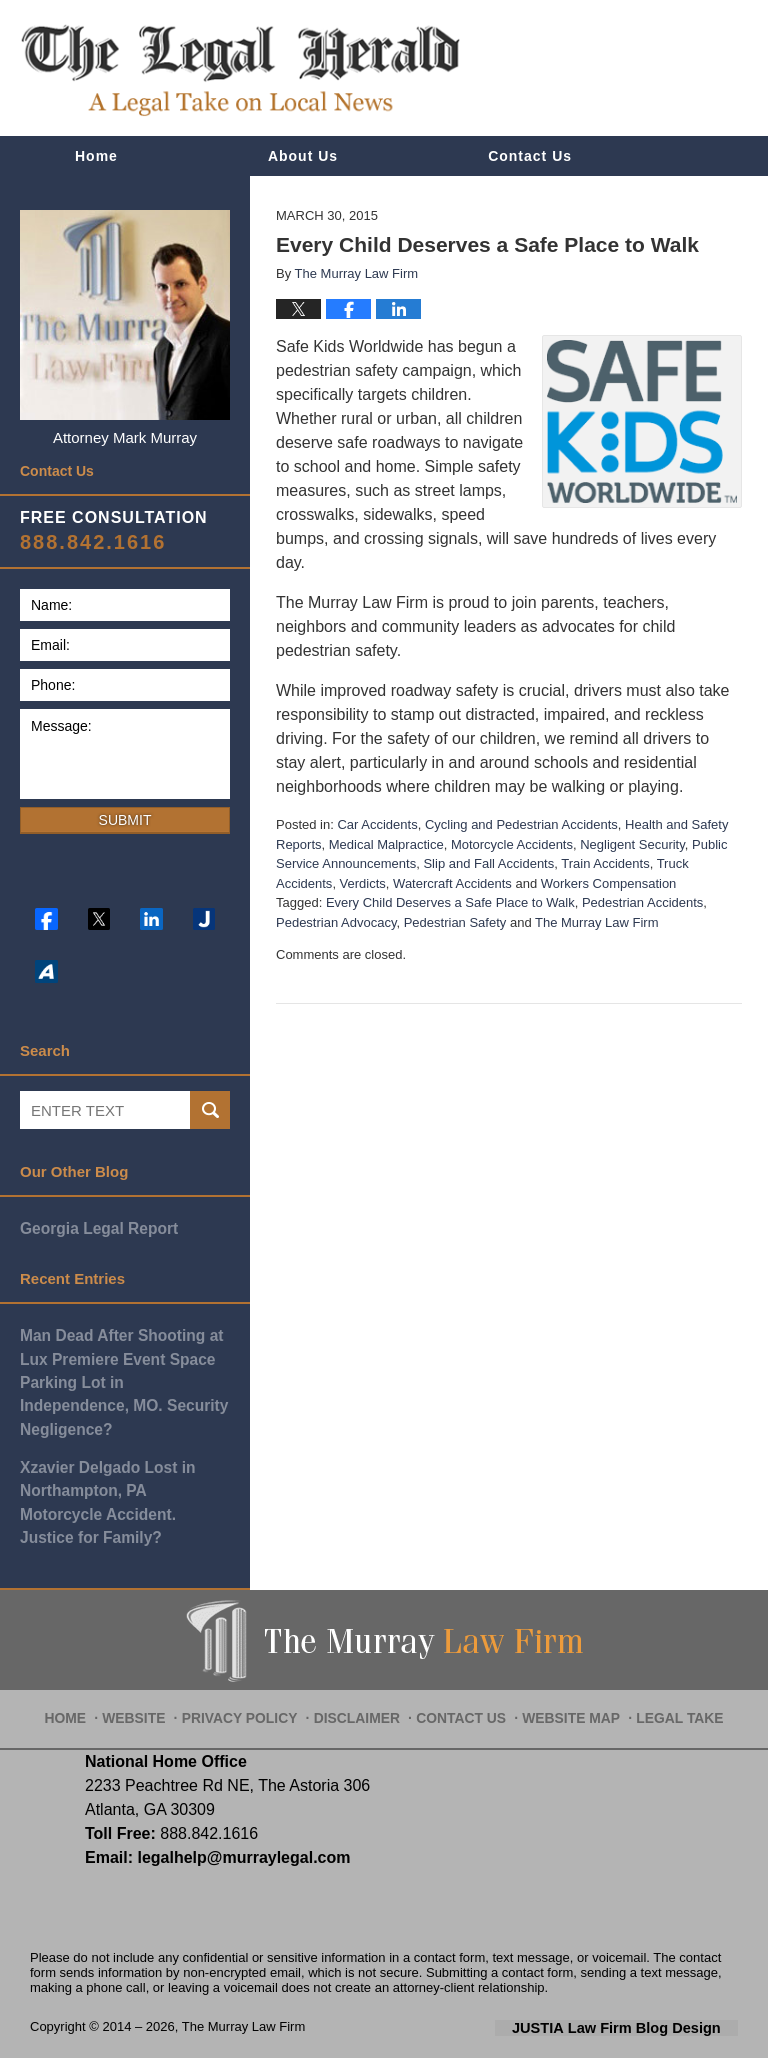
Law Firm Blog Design (642, 1974)
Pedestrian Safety (455, 922)
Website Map (563, 1656)
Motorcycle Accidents (512, 844)
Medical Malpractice (386, 844)
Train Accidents (605, 863)
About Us (303, 156)
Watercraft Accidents (452, 883)
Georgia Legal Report (96, 1227)
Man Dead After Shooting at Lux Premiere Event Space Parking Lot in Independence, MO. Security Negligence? (124, 1367)
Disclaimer (362, 1656)
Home (96, 156)
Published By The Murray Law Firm (624, 68)
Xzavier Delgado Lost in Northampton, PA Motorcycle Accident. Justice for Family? (124, 1461)
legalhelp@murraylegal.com (236, 1804)
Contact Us (530, 156)
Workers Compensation (609, 883)
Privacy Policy (255, 1656)
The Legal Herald (240, 70)
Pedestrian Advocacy (336, 922)
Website (156, 1656)
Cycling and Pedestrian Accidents (521, 824)
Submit (125, 820)
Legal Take (663, 1656)
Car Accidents (377, 824)
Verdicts (363, 883)
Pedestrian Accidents (642, 902)
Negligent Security (632, 844)
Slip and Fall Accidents (488, 863)
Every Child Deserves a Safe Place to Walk (450, 902)
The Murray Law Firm (597, 922)
